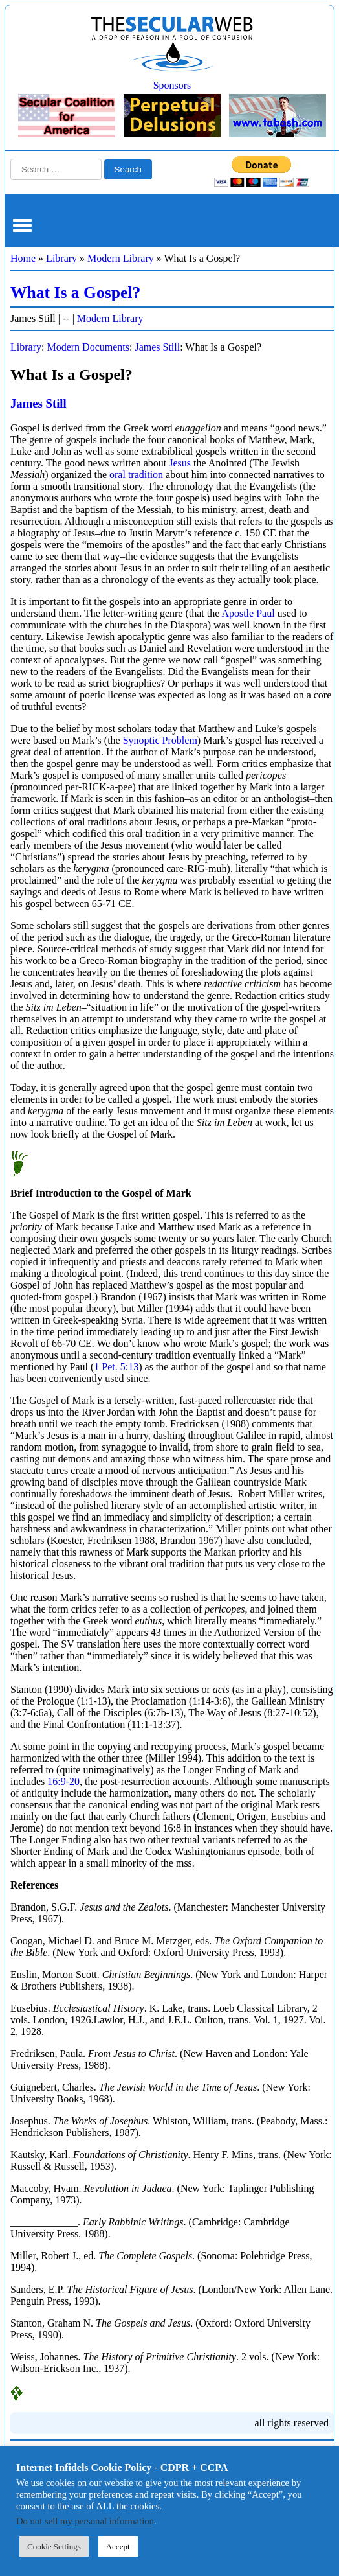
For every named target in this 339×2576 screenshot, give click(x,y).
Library (61, 258)
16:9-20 (63, 1781)
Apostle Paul (247, 613)
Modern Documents (88, 346)
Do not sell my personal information (85, 2521)
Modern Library (120, 258)
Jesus (180, 462)
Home (23, 258)
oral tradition (136, 474)
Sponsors (172, 85)
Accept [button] (118, 2546)
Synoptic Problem (160, 740)
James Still (157, 346)
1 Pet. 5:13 (116, 1366)
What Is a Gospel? (75, 292)
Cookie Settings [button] (54, 2546)
